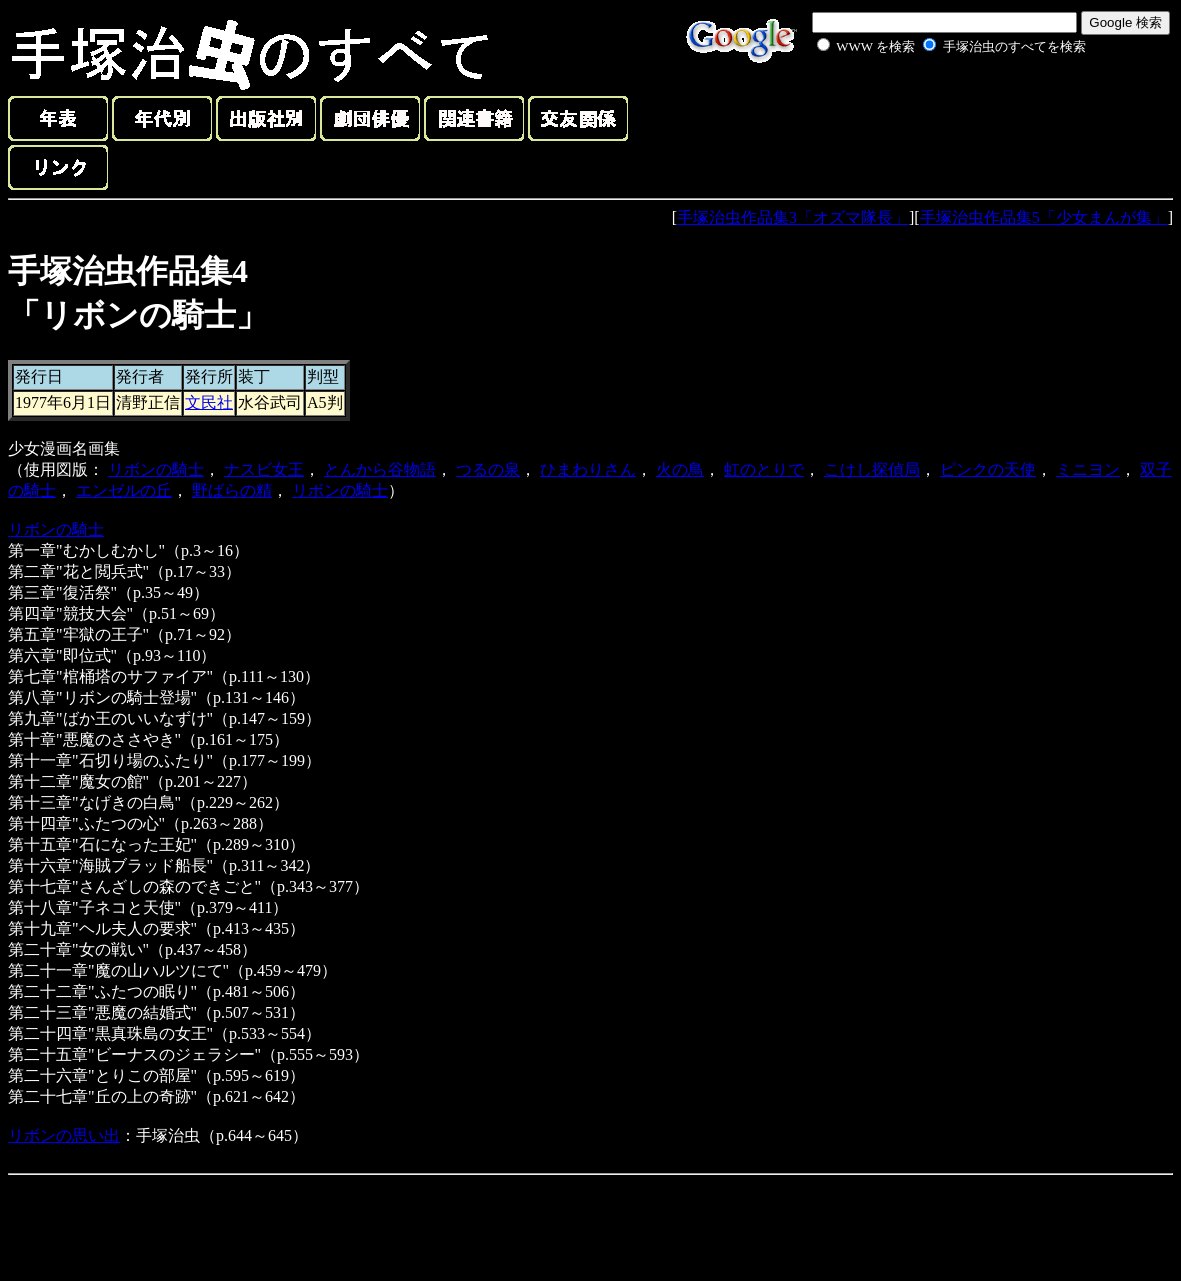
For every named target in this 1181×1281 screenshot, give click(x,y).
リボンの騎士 (156, 469)
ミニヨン (1088, 469)
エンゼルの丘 (124, 490)
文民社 (209, 402)
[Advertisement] (929, 104)
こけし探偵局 (872, 469)
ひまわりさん (588, 469)
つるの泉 (488, 469)
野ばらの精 (232, 490)
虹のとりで (764, 469)
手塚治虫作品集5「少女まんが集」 (1044, 217)
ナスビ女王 (264, 469)
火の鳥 (680, 469)
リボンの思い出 (64, 1135)
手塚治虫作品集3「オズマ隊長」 (793, 217)
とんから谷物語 (380, 469)
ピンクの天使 (988, 469)
